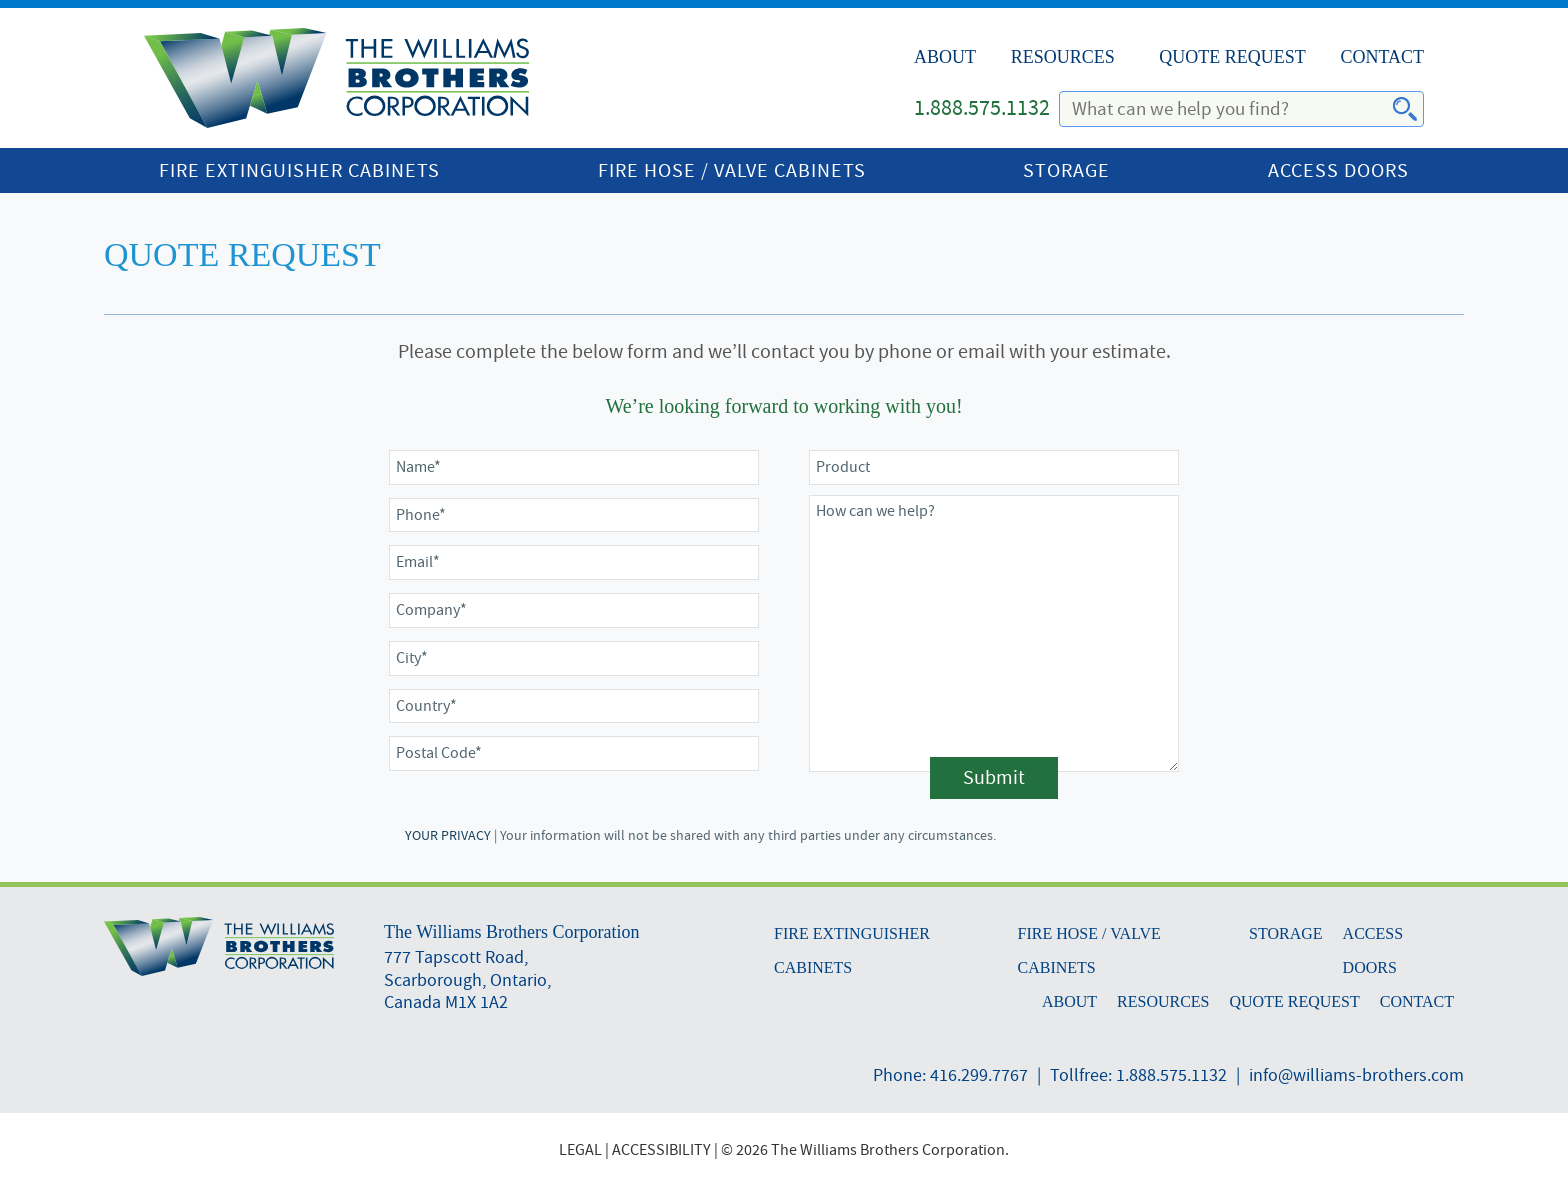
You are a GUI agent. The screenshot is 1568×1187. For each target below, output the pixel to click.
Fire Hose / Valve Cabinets (732, 170)
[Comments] (994, 633)
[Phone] (574, 515)
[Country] (574, 706)
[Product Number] (994, 467)
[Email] (574, 562)
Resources (1063, 57)
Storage (1066, 170)
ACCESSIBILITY (661, 1150)
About (945, 57)
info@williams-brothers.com (1356, 1075)
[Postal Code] (574, 753)
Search (1393, 110)
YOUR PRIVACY (448, 835)
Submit (994, 777)
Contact (1382, 57)
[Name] (574, 467)
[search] (1230, 109)
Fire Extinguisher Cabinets (299, 170)
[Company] (574, 610)
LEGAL (580, 1150)
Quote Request (1232, 57)
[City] (574, 658)
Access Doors (1338, 170)
